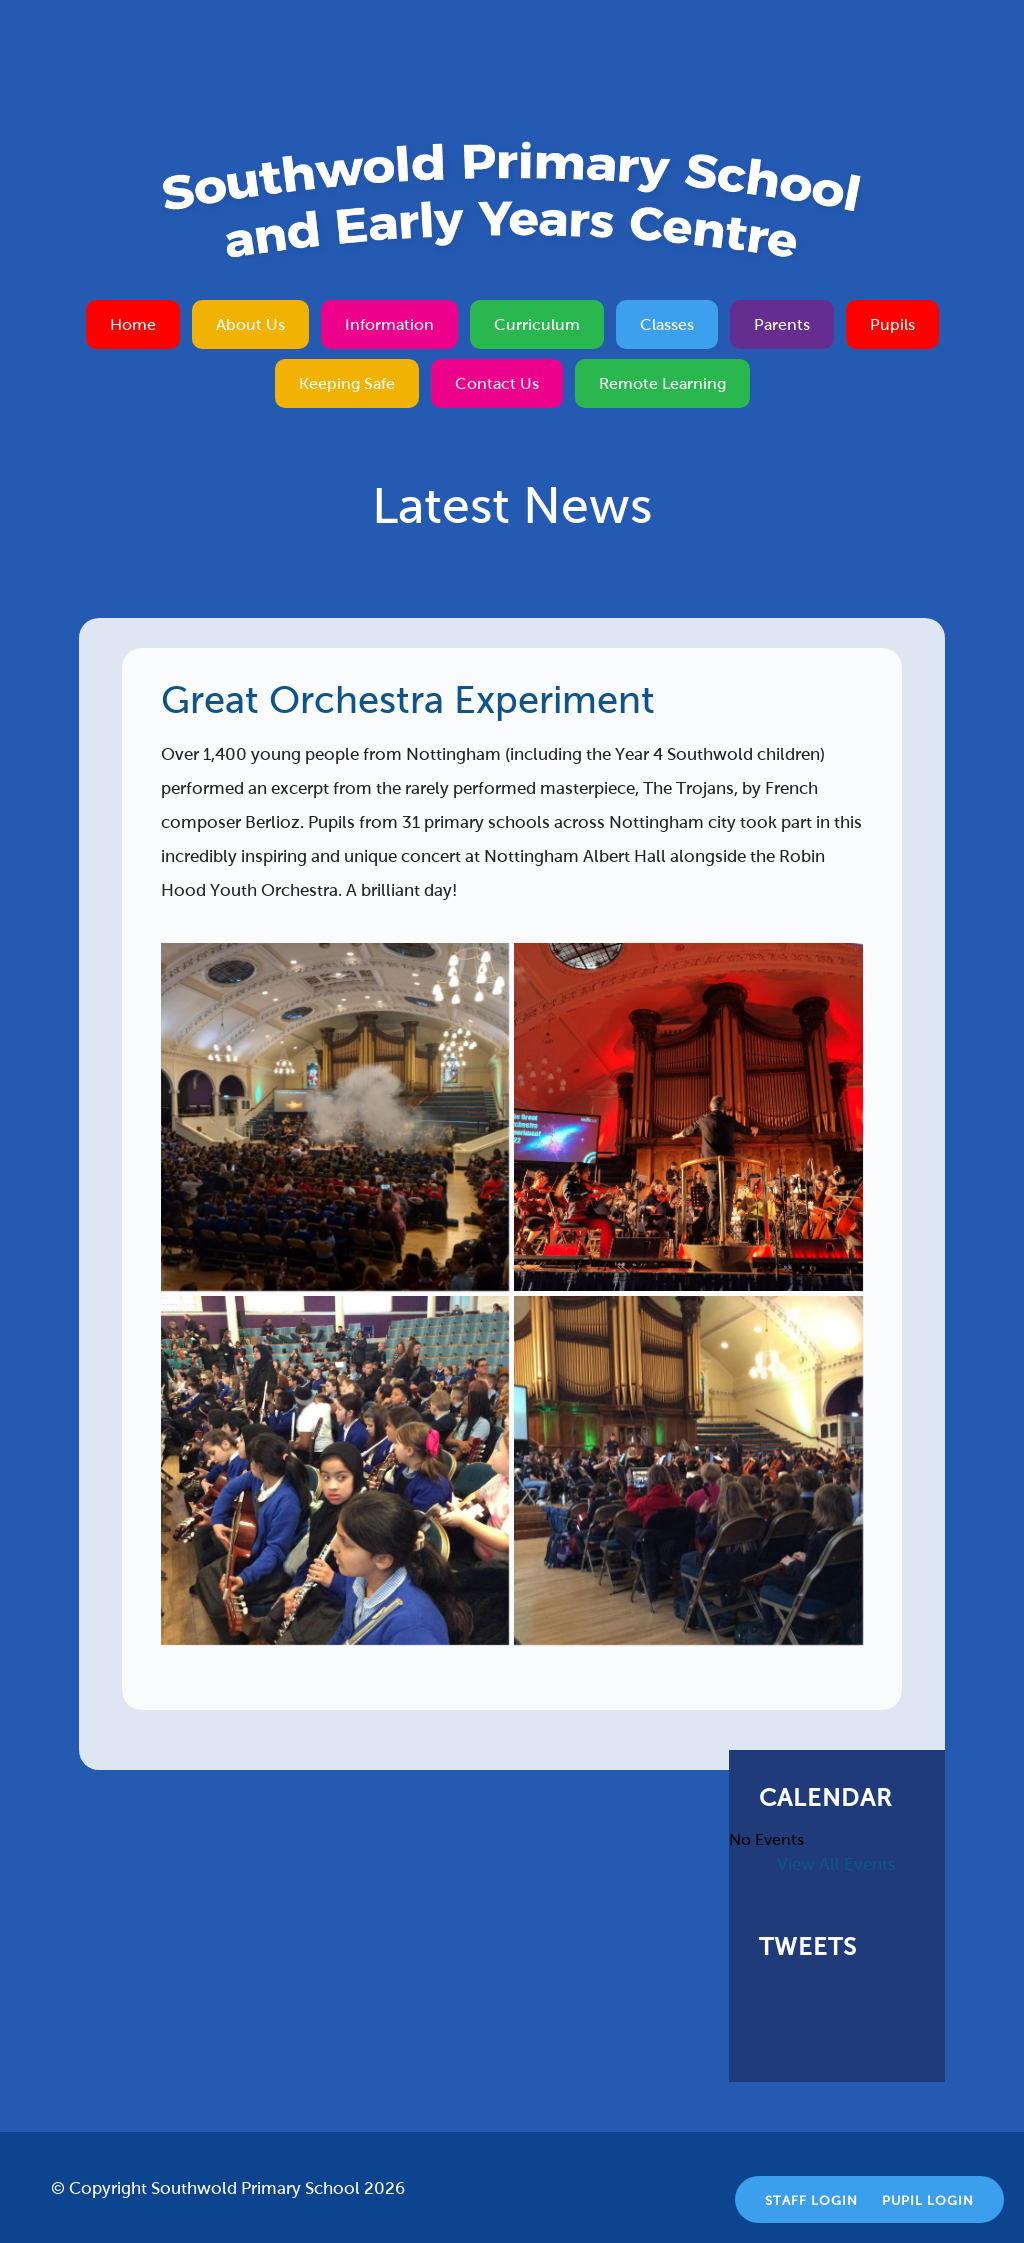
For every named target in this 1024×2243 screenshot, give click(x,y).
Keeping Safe (347, 383)
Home (133, 324)
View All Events (836, 1864)
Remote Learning (662, 383)
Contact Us (497, 383)
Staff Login (811, 2201)
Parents (782, 324)
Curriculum (537, 324)
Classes (667, 324)
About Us (250, 324)
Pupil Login (928, 2201)
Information (389, 324)
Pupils (892, 324)
